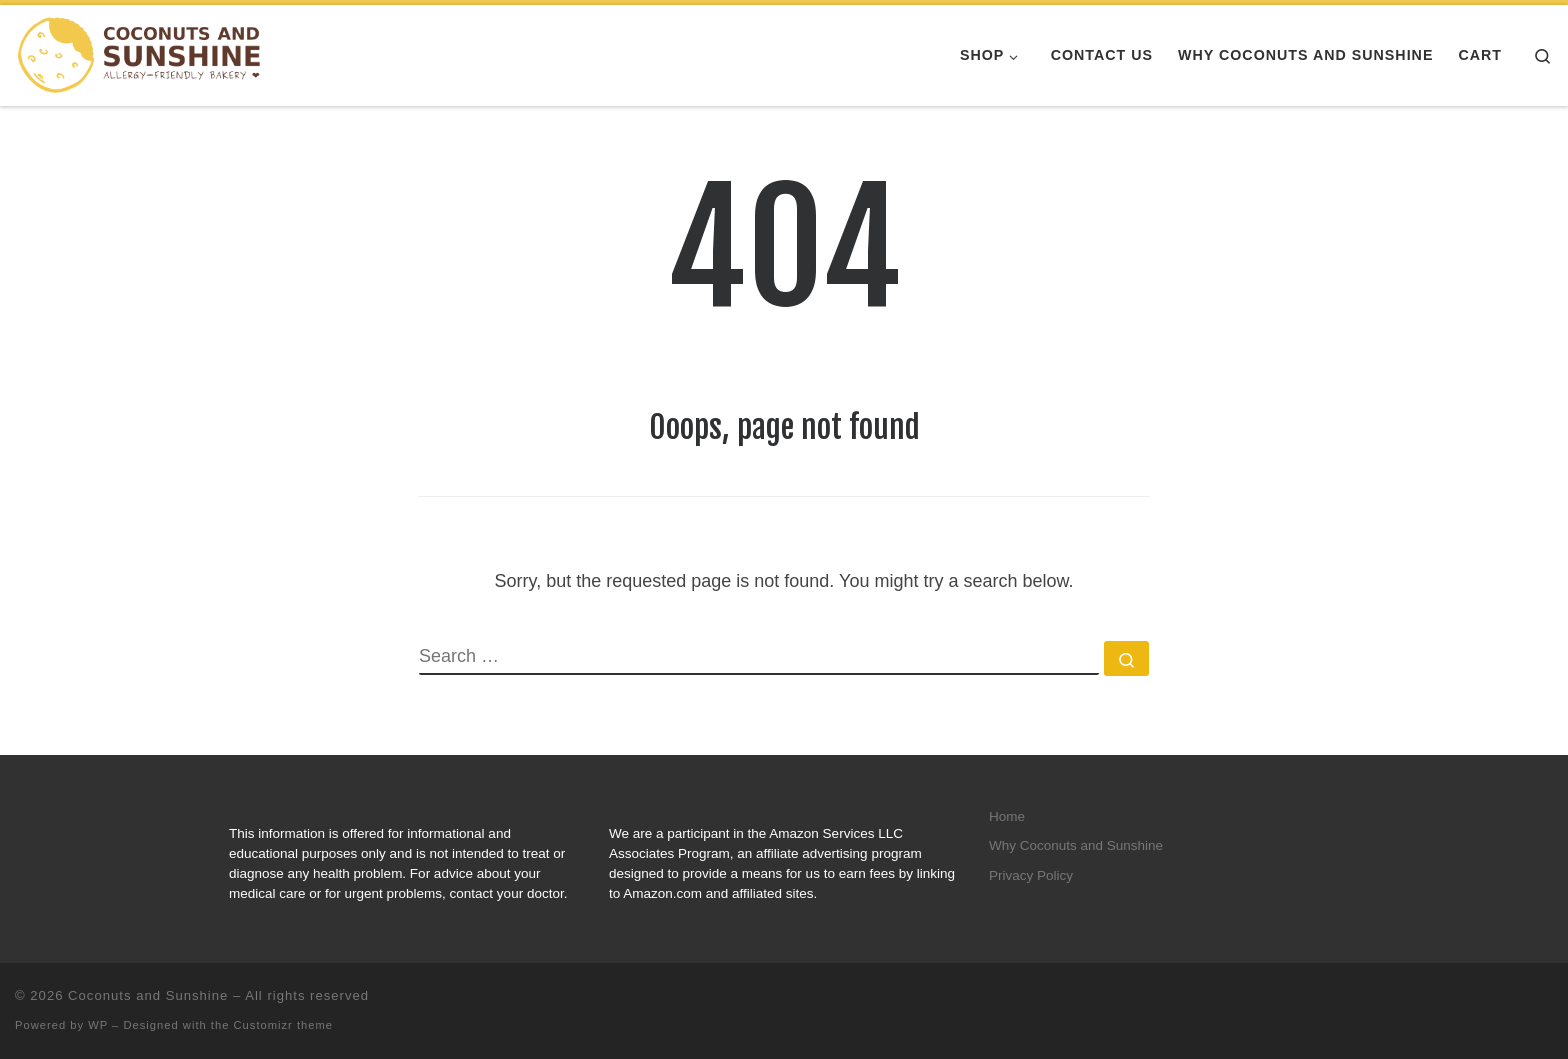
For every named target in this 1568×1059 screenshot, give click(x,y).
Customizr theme (284, 1025)
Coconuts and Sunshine (148, 995)
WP (98, 1025)
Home (1007, 816)
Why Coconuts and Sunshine (1076, 845)
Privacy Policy (1031, 875)
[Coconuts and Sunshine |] (140, 54)
